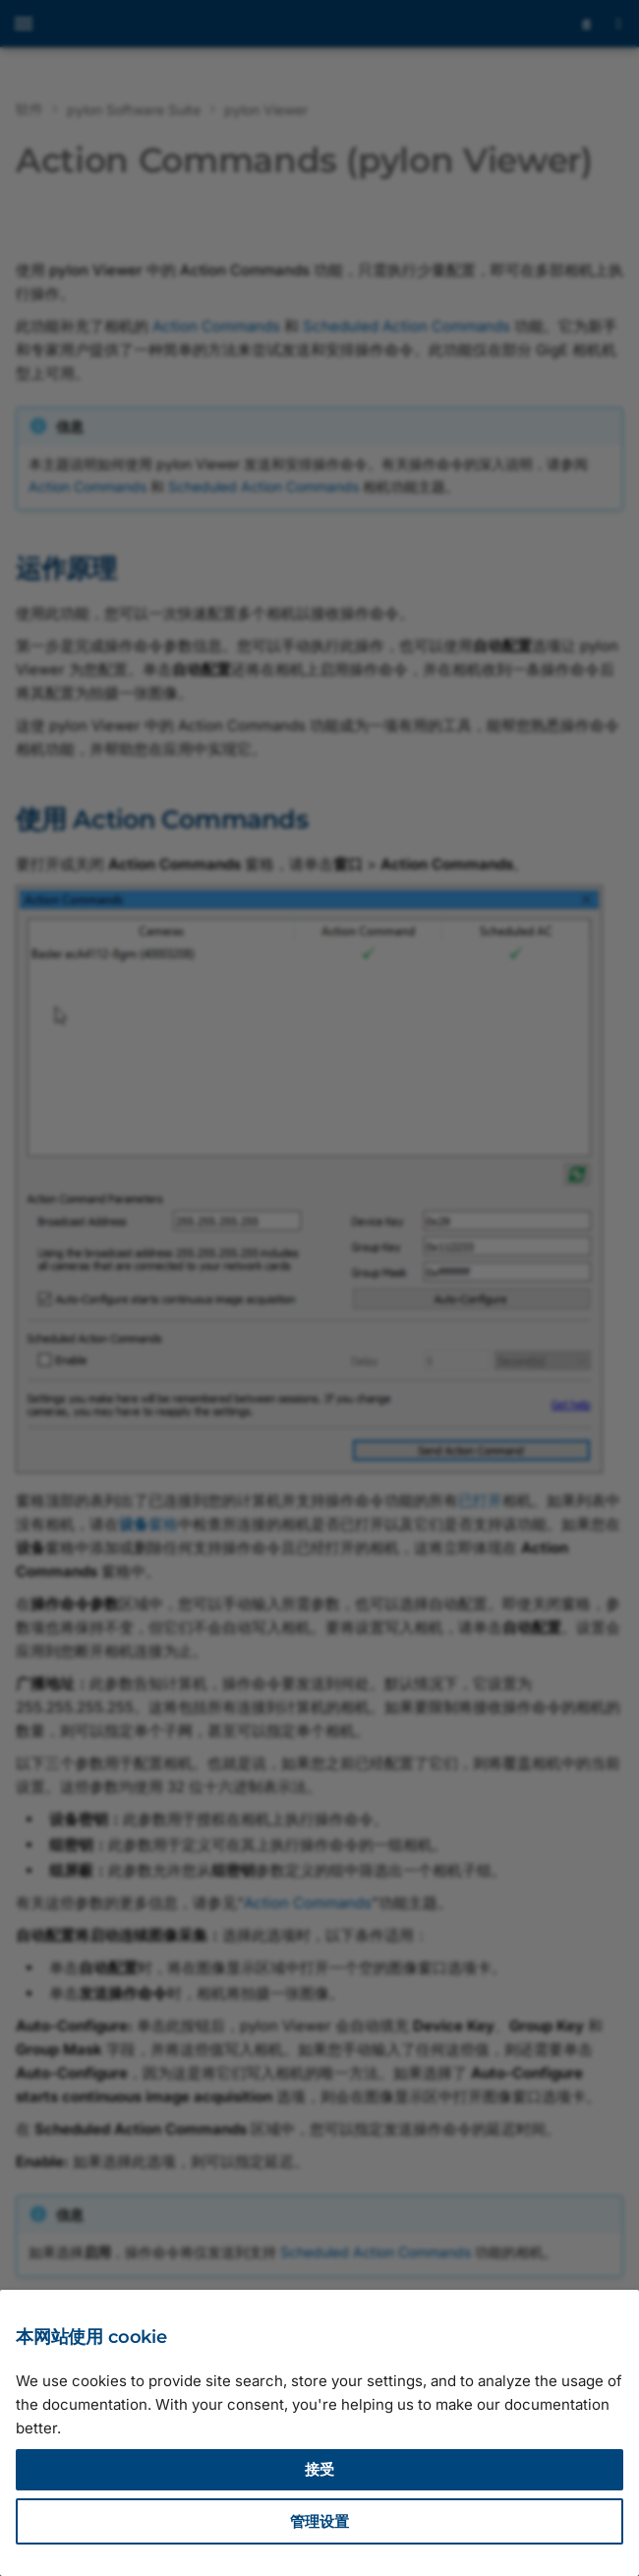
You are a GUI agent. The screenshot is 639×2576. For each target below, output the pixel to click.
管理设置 (319, 2521)
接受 (319, 2469)
